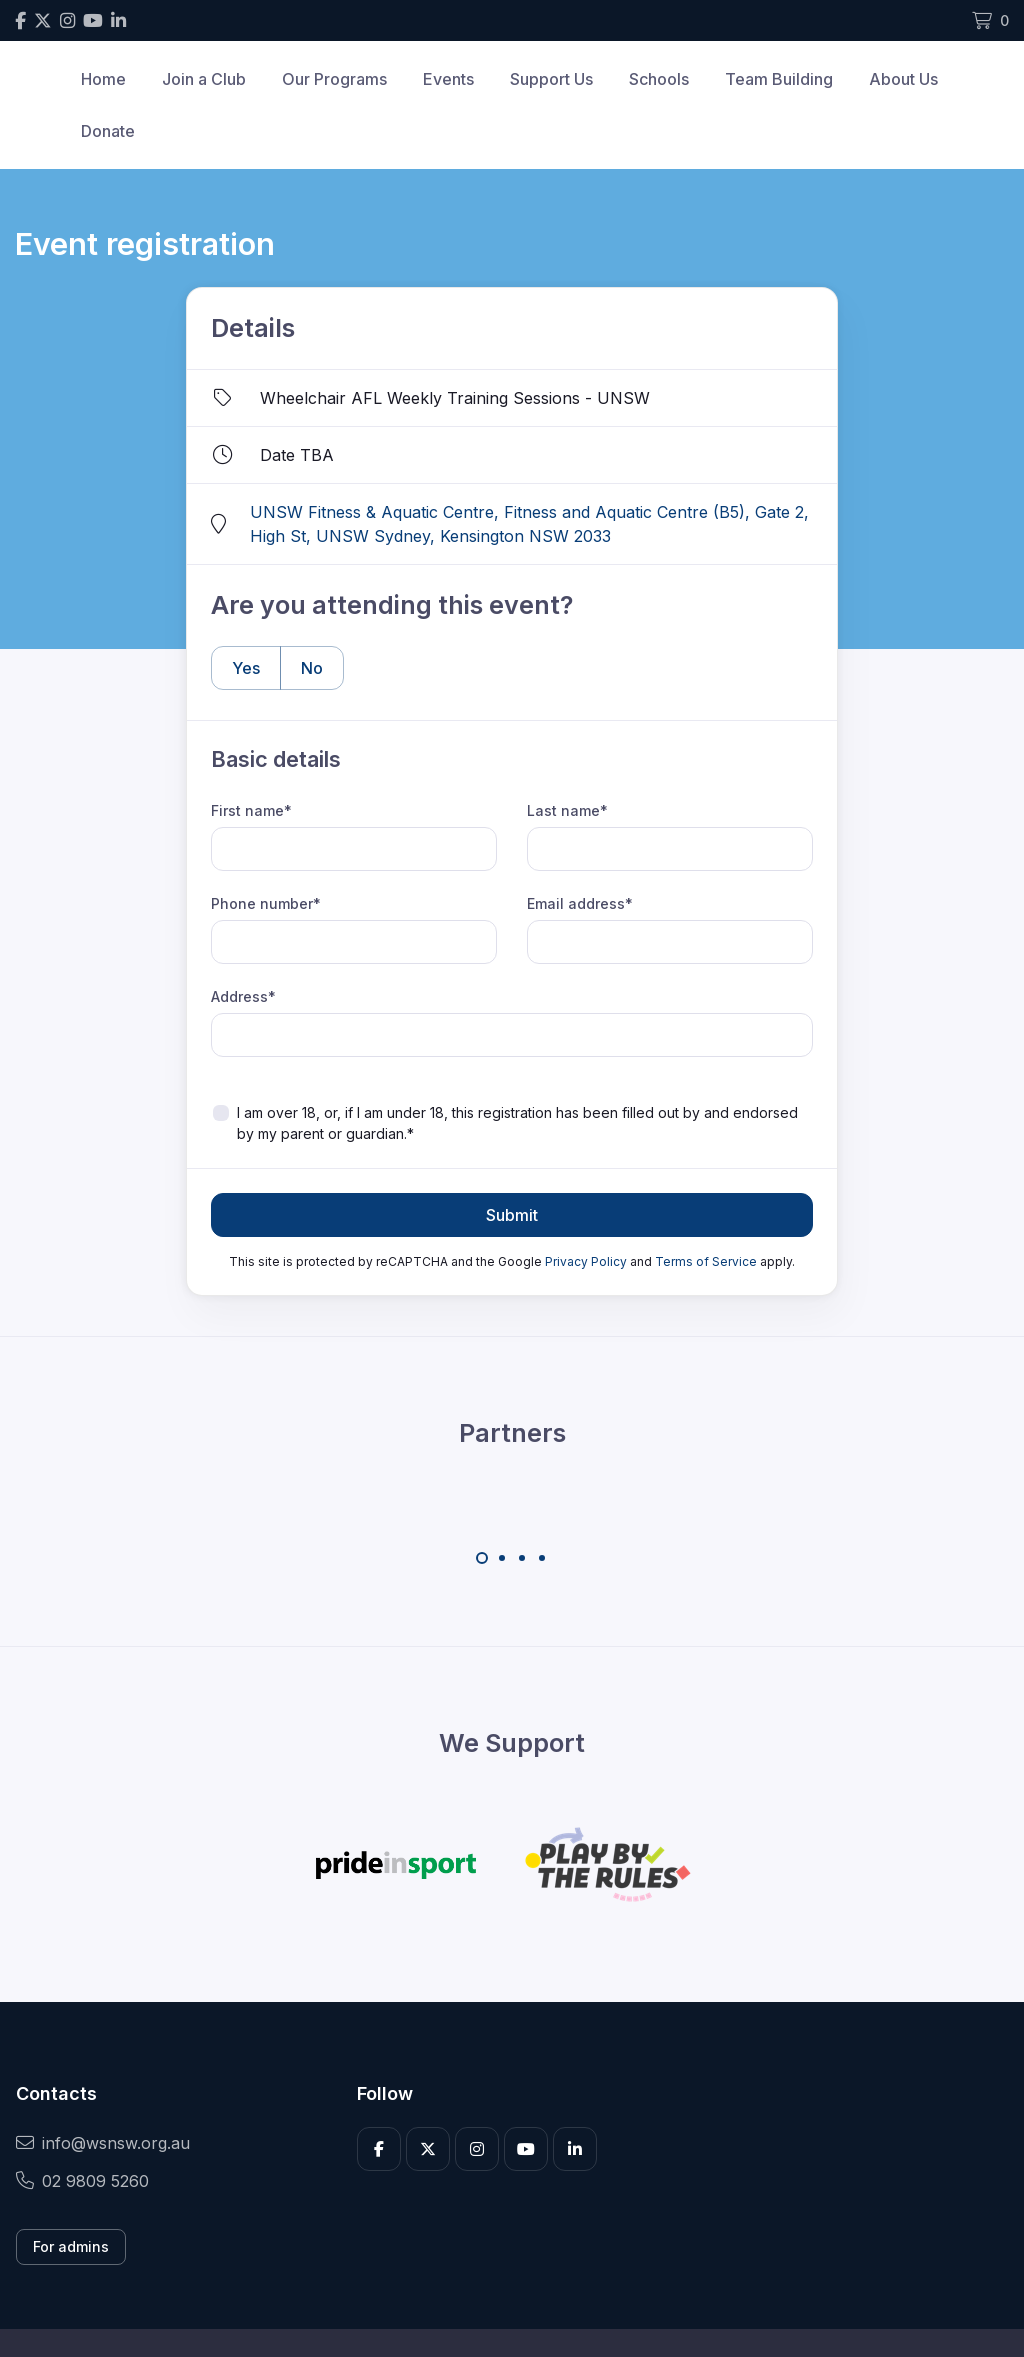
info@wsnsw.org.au (103, 2143)
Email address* (580, 903)
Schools (659, 79)
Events (448, 79)
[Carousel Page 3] (522, 1558)
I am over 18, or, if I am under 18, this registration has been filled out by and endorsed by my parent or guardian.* (517, 1123)
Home (103, 79)
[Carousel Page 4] (542, 1558)
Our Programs (334, 79)
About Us (903, 79)
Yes (235, 667)
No (301, 667)
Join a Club (204, 79)
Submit (512, 1215)
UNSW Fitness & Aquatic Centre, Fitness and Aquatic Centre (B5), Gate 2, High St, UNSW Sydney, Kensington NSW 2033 (529, 524)
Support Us (551, 79)
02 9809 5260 (82, 2181)
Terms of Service (706, 1261)
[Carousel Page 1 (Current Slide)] (482, 1558)
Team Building (779, 79)
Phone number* (266, 903)
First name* (251, 810)
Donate (108, 131)
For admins (71, 2246)
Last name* (567, 810)
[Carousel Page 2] (502, 1558)
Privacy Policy (586, 1261)
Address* (243, 996)
